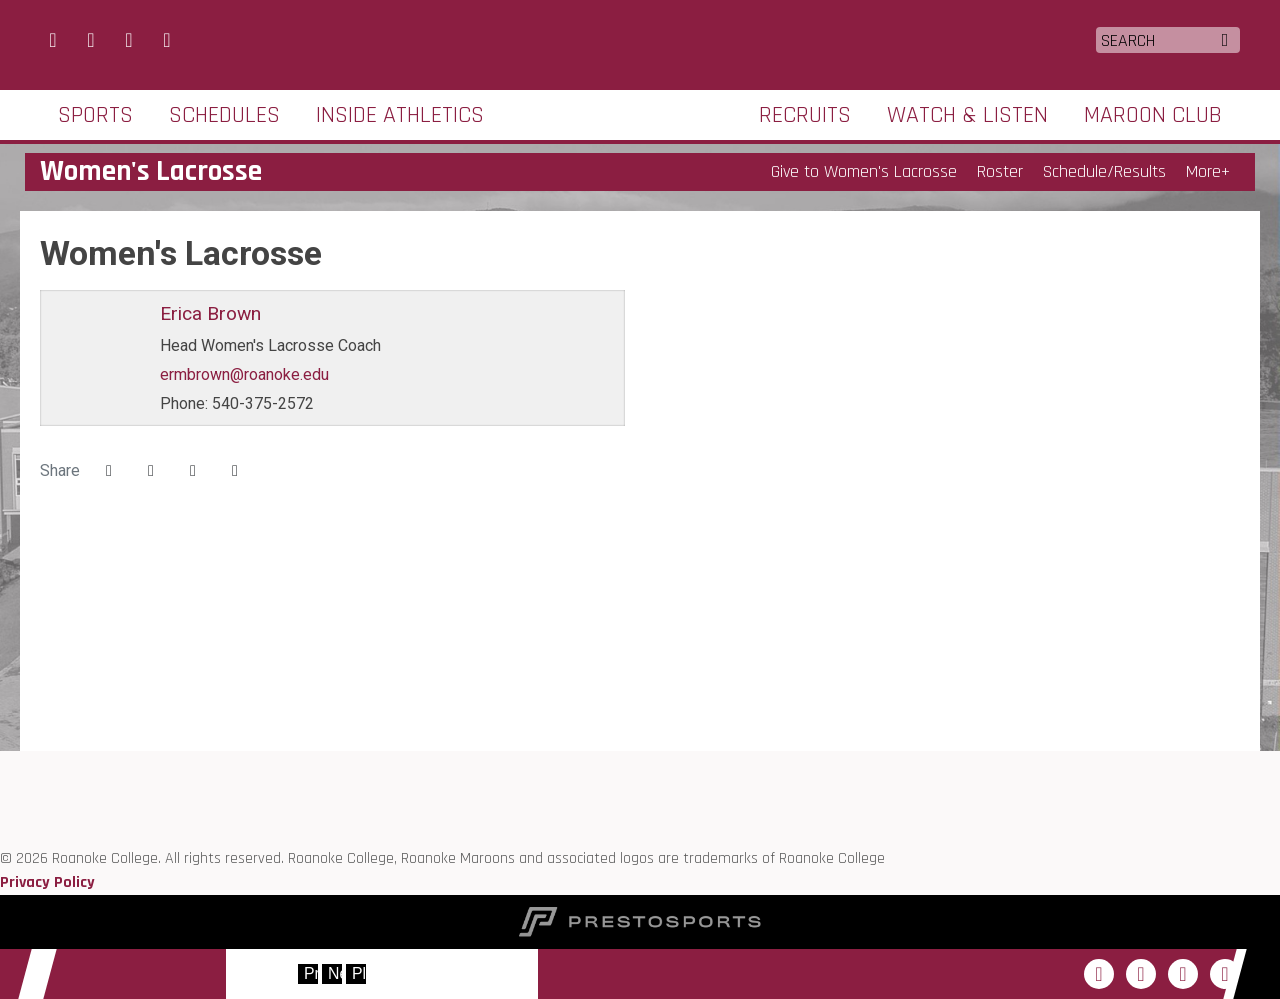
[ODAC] (0, 786)
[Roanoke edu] (0, 762)
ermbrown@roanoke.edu (244, 374)
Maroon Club (1153, 115)
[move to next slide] (332, 974)
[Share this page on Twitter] (151, 471)
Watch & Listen (967, 115)
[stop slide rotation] (356, 974)
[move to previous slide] (308, 974)
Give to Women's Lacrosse (864, 171)
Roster (1000, 171)
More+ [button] (1208, 171)
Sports (95, 115)
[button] (235, 471)
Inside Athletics (400, 115)
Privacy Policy (47, 882)
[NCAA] (0, 834)
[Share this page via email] (193, 471)
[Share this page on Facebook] (109, 471)
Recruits (805, 115)
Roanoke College (640, 43)
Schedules (224, 115)
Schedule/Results (1104, 171)
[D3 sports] (0, 810)
